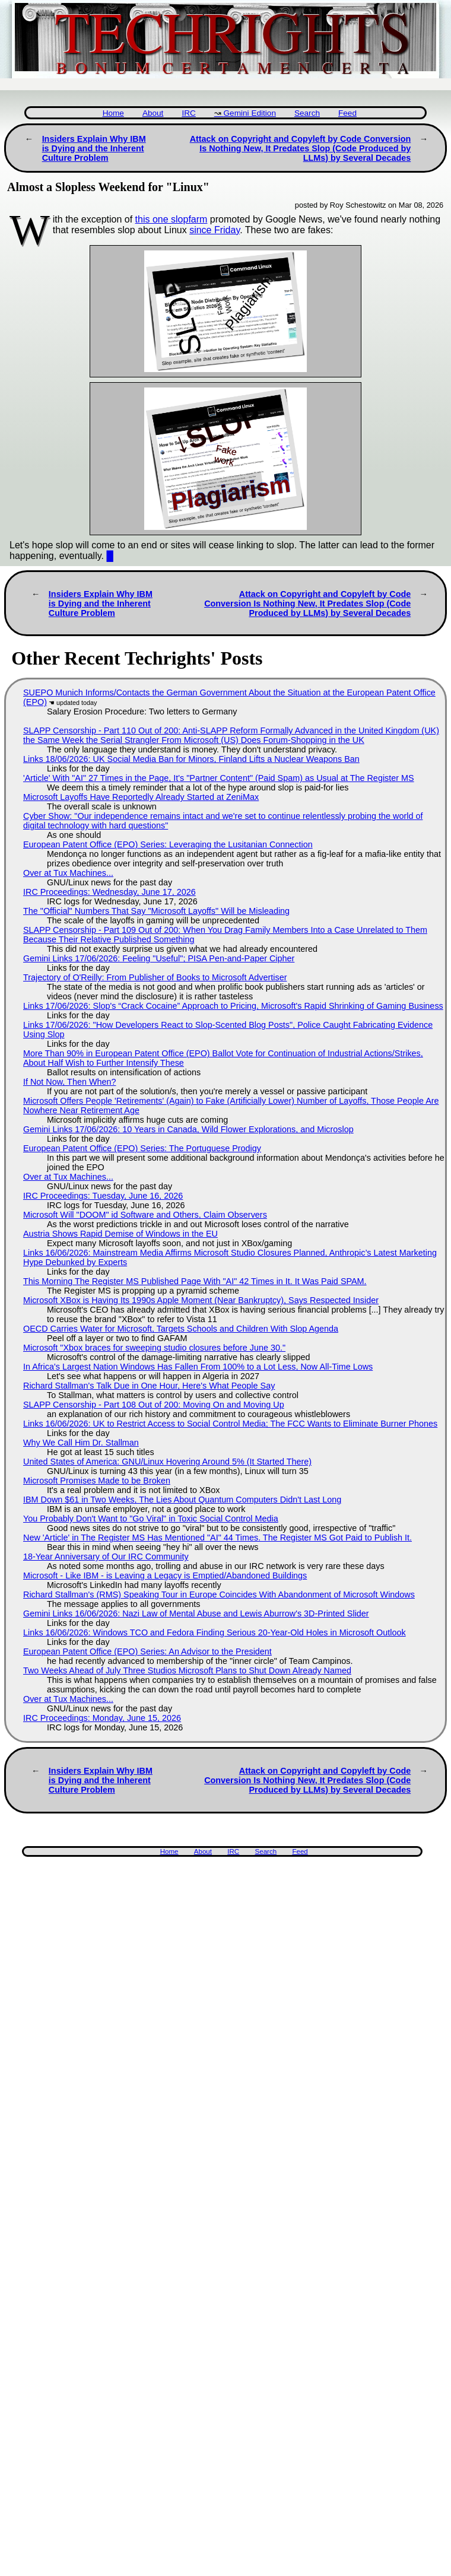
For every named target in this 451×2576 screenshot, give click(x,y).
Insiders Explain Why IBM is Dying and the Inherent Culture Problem (94, 148)
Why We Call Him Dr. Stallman (81, 1442)
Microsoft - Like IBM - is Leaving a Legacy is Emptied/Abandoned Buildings (165, 1575)
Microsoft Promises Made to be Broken (96, 1480)
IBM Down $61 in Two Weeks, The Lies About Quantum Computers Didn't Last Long (182, 1499)
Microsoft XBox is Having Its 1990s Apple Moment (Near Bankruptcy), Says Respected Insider (201, 1300)
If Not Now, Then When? (69, 1082)
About (153, 113)
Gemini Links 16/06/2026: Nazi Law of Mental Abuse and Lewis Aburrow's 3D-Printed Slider (196, 1613)
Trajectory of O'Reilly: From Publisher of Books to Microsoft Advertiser (155, 977)
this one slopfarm (171, 219)
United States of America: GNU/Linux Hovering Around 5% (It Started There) (167, 1461)
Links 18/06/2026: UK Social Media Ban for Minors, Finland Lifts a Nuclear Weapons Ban (191, 759)
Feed (347, 113)
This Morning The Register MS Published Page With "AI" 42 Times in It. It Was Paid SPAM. (195, 1281)
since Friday (214, 230)
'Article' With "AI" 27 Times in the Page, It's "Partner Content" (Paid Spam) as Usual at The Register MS (218, 778)
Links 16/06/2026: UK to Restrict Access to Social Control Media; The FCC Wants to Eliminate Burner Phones (230, 1423)
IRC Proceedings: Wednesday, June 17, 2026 (109, 892)
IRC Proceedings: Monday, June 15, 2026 (102, 1718)
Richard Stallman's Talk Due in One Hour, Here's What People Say (149, 1385)
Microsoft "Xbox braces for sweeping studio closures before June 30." (154, 1347)
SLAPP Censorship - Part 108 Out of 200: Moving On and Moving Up (153, 1404)
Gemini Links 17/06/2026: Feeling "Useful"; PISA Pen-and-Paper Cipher (158, 958)
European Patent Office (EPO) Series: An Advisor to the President (147, 1651)
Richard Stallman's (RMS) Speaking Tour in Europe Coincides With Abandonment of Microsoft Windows (219, 1594)
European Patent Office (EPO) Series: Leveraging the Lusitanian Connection (168, 844)
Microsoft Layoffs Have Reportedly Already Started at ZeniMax (141, 797)
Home (113, 113)
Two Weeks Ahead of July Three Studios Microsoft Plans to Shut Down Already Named (187, 1670)
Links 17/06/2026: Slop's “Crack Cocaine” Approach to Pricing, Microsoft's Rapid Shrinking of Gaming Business (233, 1006)
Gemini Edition (250, 113)
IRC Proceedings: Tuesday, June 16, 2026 (103, 1195)
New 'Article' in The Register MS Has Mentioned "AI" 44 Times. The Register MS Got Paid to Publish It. (217, 1537)
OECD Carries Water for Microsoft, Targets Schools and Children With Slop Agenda (180, 1328)
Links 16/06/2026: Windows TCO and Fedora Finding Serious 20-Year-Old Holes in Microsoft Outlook (214, 1632)
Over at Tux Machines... (68, 873)
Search (307, 113)
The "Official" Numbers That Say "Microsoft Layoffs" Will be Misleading (156, 911)
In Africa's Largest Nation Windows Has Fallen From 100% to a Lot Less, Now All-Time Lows (198, 1366)
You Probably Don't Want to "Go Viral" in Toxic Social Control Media (150, 1518)
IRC (188, 113)
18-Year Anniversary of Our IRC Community (106, 1556)
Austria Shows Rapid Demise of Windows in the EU (120, 1233)
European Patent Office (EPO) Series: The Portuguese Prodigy (142, 1148)
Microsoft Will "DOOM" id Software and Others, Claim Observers (145, 1214)
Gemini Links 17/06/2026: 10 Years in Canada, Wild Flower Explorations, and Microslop (188, 1129)
